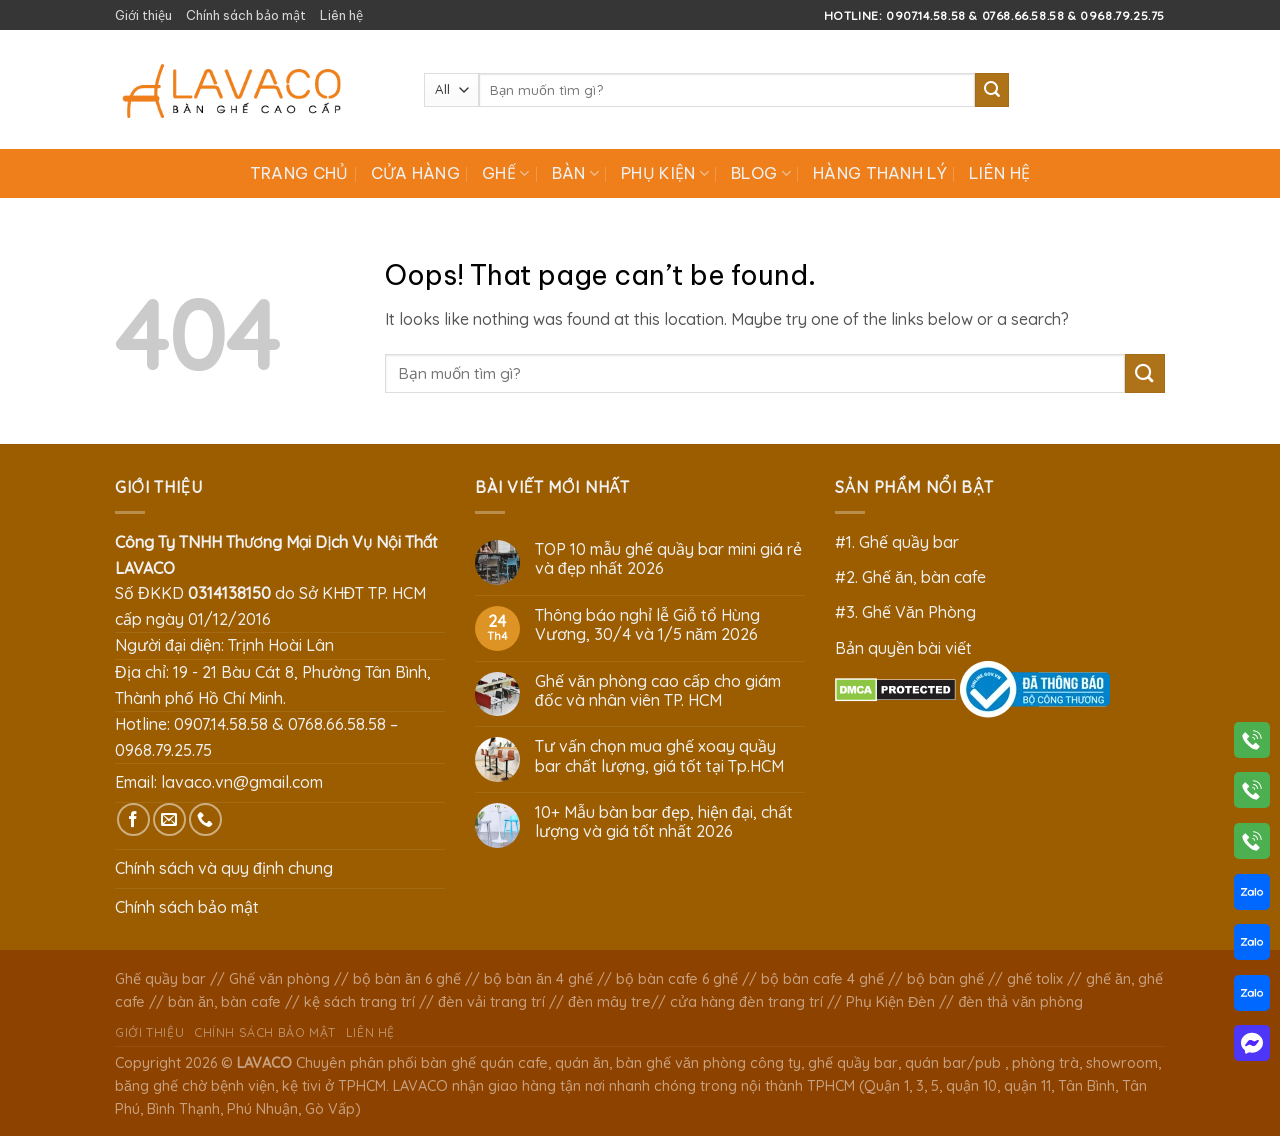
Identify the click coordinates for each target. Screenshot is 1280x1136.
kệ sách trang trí (359, 1002)
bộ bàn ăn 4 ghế (538, 979)
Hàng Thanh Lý (880, 173)
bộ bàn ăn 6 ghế (407, 979)
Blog (761, 173)
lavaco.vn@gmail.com (242, 782)
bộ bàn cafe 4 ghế (822, 979)
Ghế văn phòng (279, 979)
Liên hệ (341, 15)
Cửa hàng (416, 173)
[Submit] (992, 90)
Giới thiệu (143, 15)
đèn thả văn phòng (1020, 1002)
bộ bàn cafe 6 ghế (677, 979)
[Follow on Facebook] (133, 819)
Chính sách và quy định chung (224, 868)
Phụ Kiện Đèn (890, 1002)
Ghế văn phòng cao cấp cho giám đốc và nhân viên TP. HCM (658, 691)
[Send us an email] (169, 819)
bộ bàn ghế (945, 979)
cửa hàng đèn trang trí (746, 1002)
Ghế (505, 173)
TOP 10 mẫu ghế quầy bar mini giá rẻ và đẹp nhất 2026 (668, 559)
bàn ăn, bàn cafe (224, 1002)
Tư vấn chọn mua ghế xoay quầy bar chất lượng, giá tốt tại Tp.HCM (659, 756)
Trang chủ (299, 173)
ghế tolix (1035, 979)
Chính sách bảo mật (246, 15)
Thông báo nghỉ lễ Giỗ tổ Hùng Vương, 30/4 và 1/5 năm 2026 (647, 625)
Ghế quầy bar (160, 979)
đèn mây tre (609, 1002)
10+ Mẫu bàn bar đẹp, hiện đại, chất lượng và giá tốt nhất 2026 (664, 822)
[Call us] (205, 819)
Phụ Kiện (665, 173)
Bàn (575, 173)
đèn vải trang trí (491, 1002)
